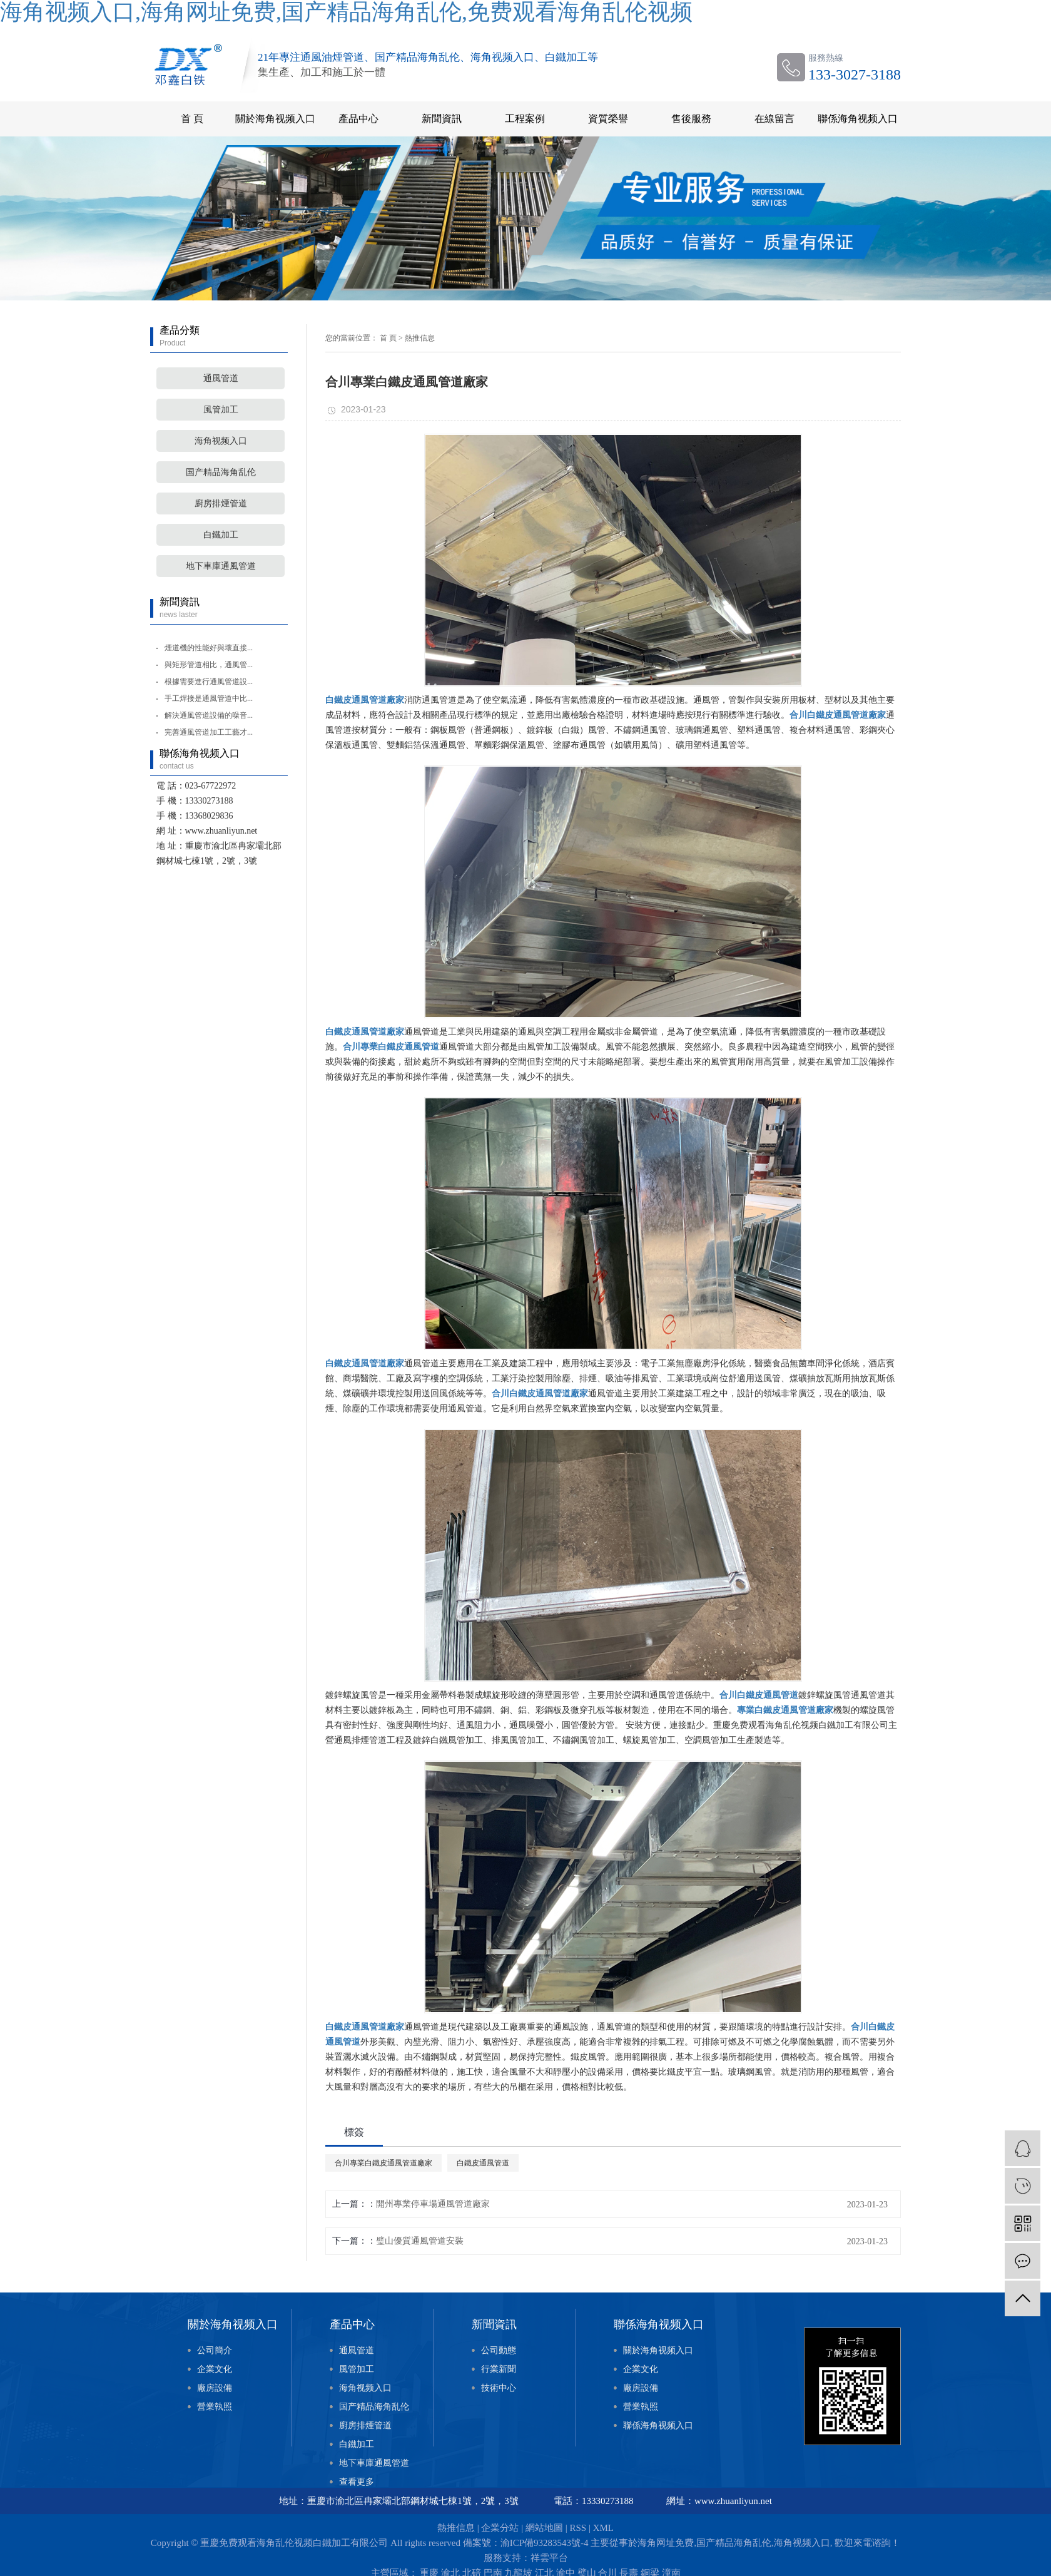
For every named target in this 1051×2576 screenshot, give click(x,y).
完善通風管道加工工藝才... (209, 732)
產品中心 (358, 118)
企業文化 (214, 2369)
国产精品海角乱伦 (221, 472)
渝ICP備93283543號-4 (544, 2543)
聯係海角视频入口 (858, 118)
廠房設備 (214, 2388)
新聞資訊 (442, 118)
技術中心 (498, 2388)
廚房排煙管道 (221, 503)
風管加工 (220, 409)
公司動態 (498, 2350)
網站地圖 (544, 2528)
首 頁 (192, 118)
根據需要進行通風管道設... (209, 681)
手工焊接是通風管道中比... (209, 698)
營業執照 (214, 2406)
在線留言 (774, 118)
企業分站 (500, 2528)
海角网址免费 (665, 2543)
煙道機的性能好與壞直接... (209, 647)
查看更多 (356, 2482)
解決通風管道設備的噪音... (209, 715)
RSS (577, 2528)
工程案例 (525, 118)
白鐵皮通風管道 (483, 2163)
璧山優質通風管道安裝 (420, 2241)
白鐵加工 (220, 534)
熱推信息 (420, 338)
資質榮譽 (608, 118)
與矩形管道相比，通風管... (209, 664)
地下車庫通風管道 (221, 566)
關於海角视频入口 (275, 118)
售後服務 (691, 118)
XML (603, 2528)
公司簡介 (214, 2350)
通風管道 (220, 378)
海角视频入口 (221, 441)
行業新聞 (498, 2369)
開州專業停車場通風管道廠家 (433, 2204)
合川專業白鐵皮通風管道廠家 (383, 2163)
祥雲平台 (549, 2558)
